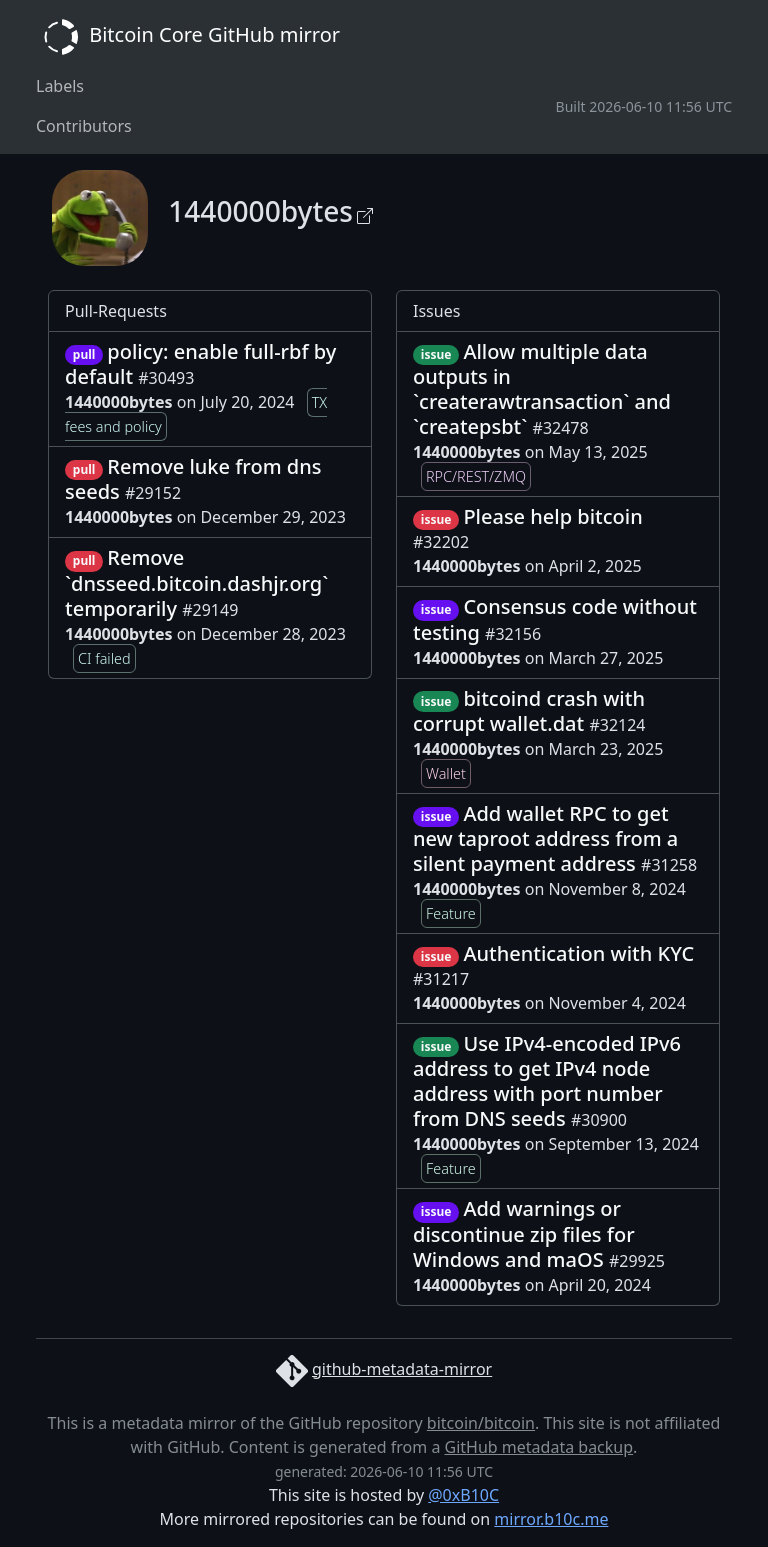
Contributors (84, 126)
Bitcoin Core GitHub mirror (188, 37)
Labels (60, 86)
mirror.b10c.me (551, 1519)
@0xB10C (463, 1495)
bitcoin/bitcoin (481, 1423)
